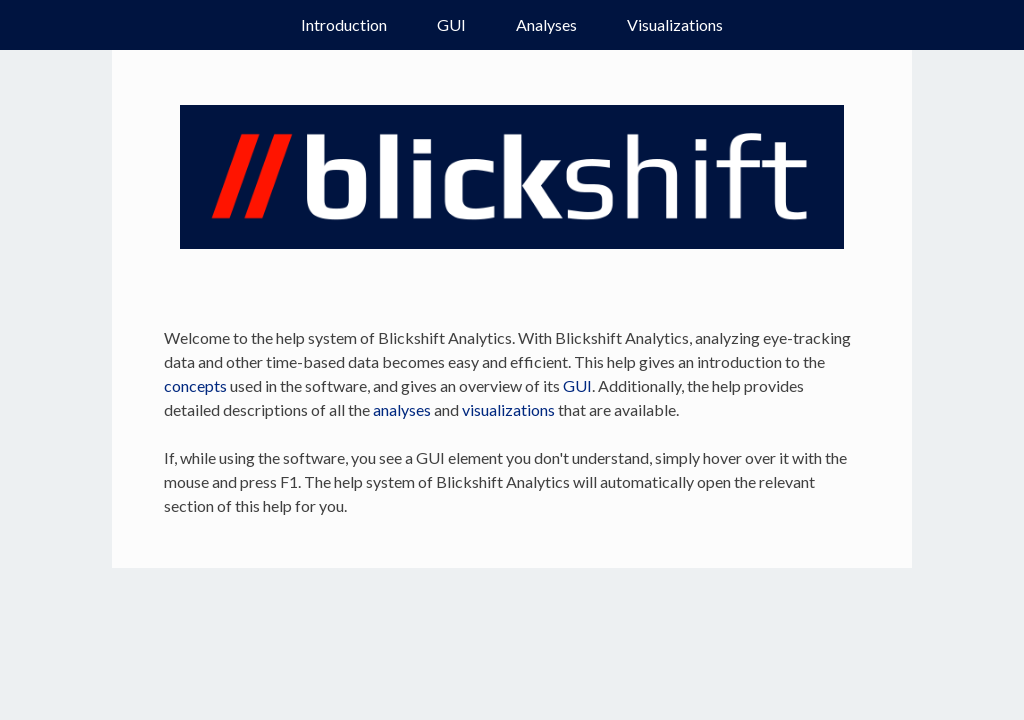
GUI (451, 24)
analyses (402, 409)
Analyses (546, 24)
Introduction (344, 24)
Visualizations (675, 24)
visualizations (508, 409)
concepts (195, 385)
